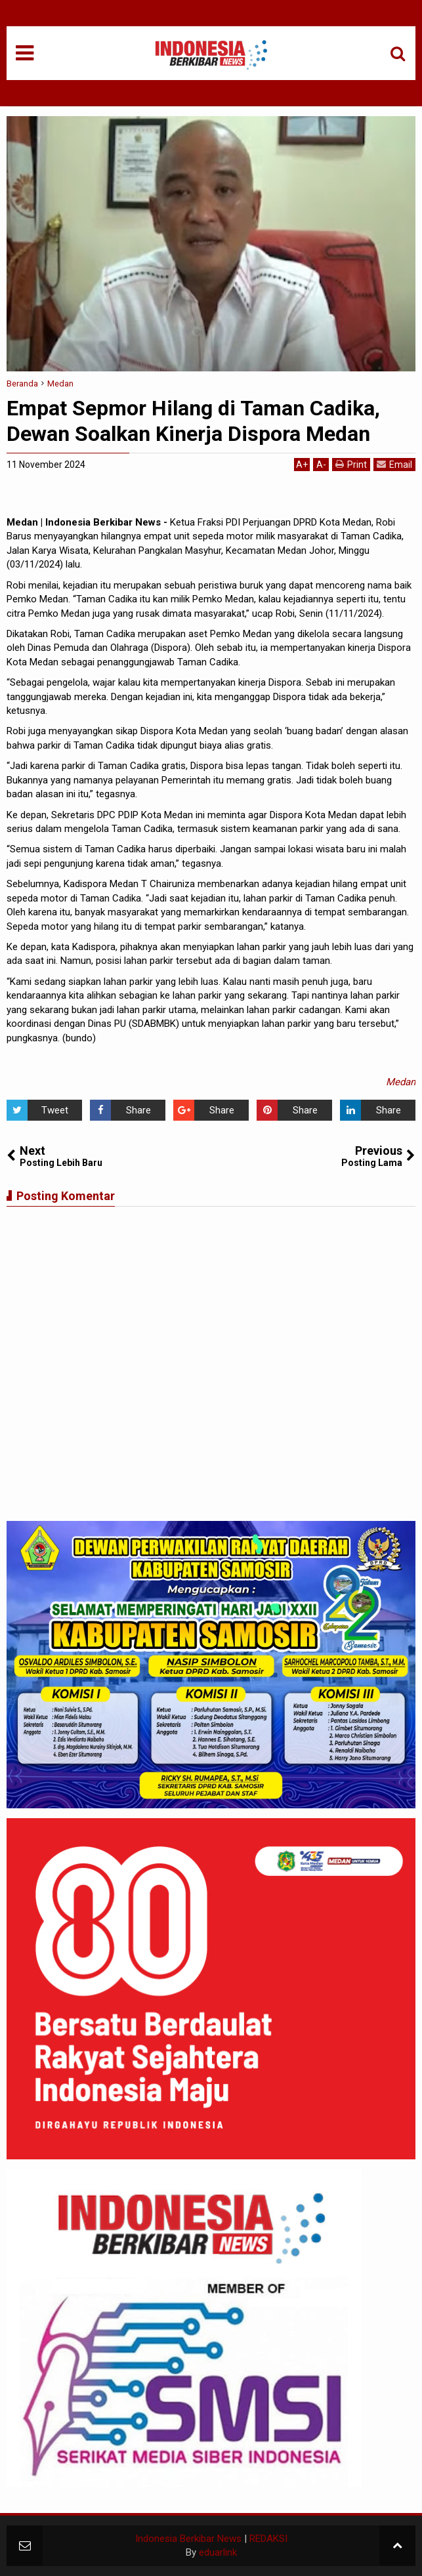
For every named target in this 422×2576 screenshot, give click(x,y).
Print (351, 464)
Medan (400, 1082)
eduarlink (218, 2552)
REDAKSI (268, 2539)
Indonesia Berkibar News (188, 2539)
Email (394, 464)
